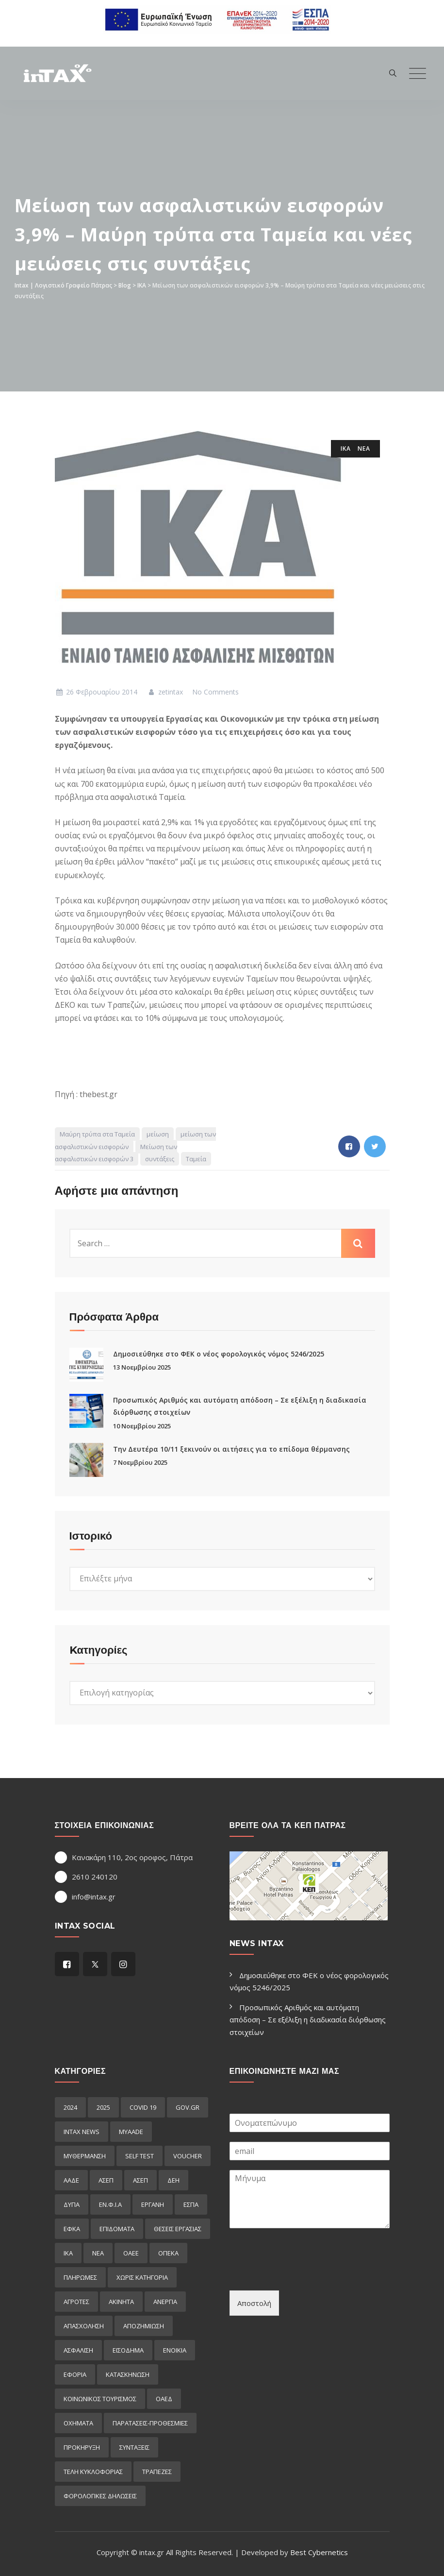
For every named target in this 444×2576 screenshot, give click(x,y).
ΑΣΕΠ (106, 2180)
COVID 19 (143, 2107)
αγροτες (76, 2301)
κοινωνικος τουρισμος (100, 2398)
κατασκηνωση (127, 2374)
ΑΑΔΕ (71, 2180)
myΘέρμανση (85, 2156)
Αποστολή (254, 2303)
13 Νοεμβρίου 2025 (142, 1367)
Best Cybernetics (319, 2552)
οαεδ (164, 2398)
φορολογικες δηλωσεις (100, 2495)
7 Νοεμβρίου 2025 (140, 1462)
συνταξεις (134, 2447)
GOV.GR (187, 2107)
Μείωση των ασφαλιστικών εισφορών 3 (116, 1153)
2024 (70, 2107)
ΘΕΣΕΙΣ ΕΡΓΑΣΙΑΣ (177, 2228)
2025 (103, 2107)
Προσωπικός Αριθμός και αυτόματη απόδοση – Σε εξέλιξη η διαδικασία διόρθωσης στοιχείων (308, 2019)
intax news (81, 2131)
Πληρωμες (80, 2277)
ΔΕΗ (173, 2180)
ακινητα (121, 2301)
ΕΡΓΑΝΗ (152, 2204)
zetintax (165, 691)
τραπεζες (157, 2471)
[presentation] (303, 2274)
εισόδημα (128, 2350)
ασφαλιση (78, 2350)
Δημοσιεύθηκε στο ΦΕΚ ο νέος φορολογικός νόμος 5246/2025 (218, 1353)
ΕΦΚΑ (72, 2228)
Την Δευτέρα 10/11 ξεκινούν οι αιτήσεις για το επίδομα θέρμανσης (231, 1449)
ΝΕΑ (364, 448)
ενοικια (174, 2350)
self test (139, 2156)
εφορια (75, 2374)
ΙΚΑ (346, 448)
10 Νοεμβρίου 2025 (142, 1426)
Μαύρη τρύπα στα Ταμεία (97, 1134)
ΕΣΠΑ (190, 2204)
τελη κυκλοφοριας (93, 2471)
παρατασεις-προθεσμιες (150, 2423)
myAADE (131, 2131)
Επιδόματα (116, 2228)
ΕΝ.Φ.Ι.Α (110, 2204)
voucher (187, 2156)
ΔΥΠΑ (72, 2204)
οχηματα (78, 2423)
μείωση (158, 1134)
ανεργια (165, 2301)
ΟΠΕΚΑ (168, 2253)
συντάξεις (159, 1158)
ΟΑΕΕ (131, 2253)
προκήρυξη (82, 2447)
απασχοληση (84, 2326)
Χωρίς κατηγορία (142, 2277)
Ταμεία (196, 1158)
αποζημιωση (143, 2326)
